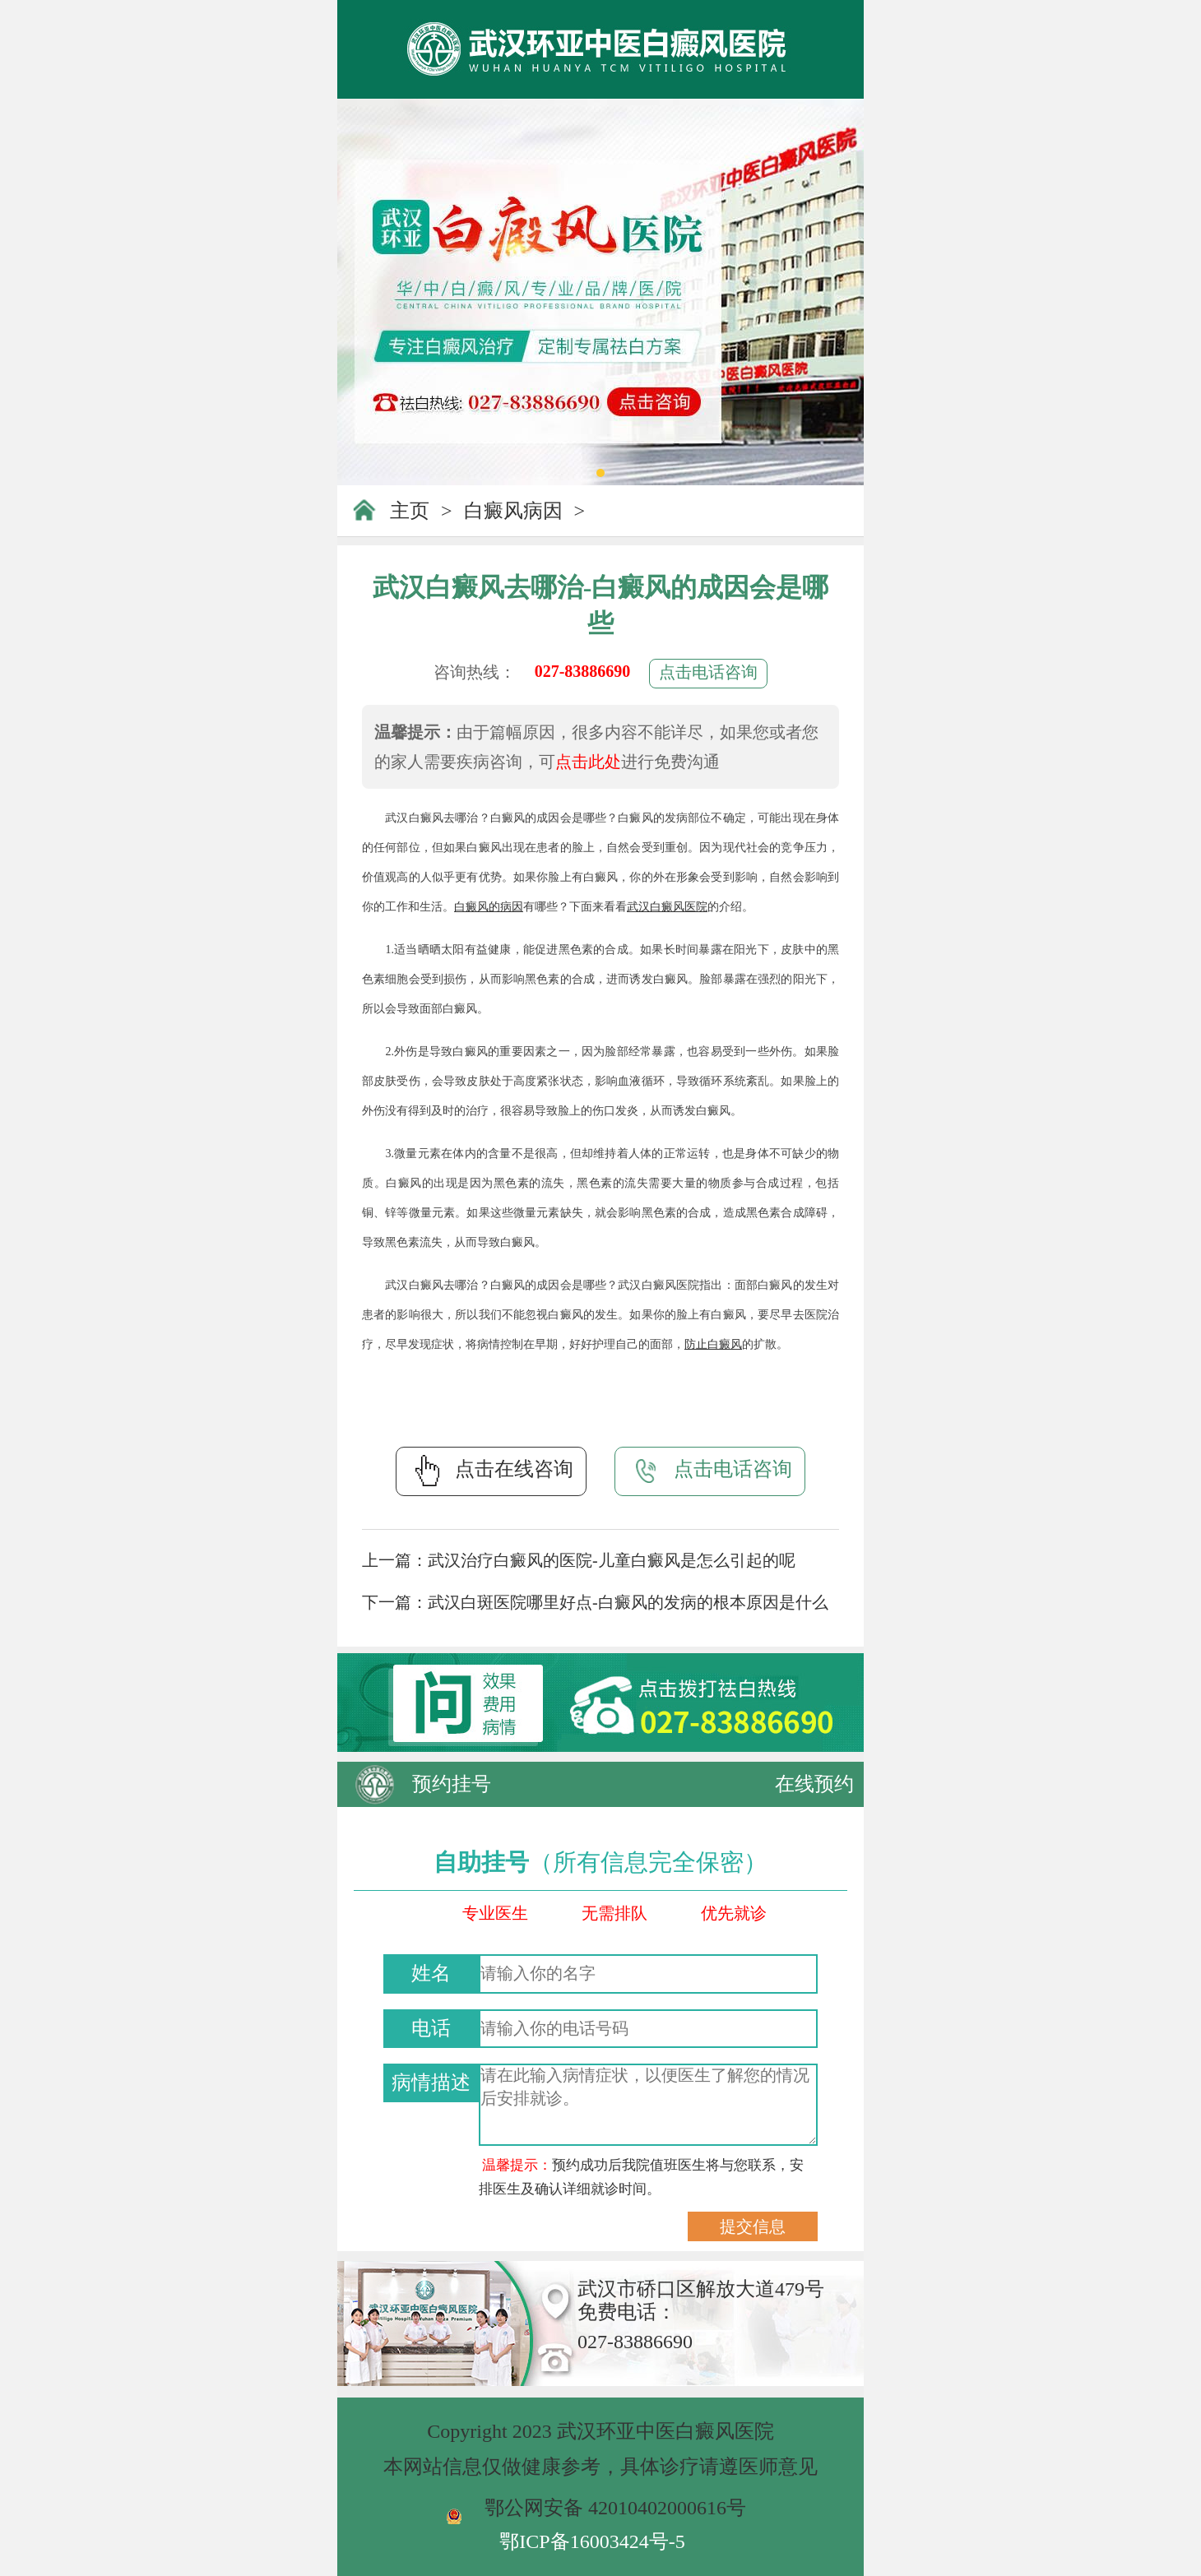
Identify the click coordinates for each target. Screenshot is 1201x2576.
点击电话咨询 (708, 672)
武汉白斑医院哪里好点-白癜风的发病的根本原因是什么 (628, 1602)
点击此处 (588, 762)
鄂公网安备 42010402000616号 (615, 2507)
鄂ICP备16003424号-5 (591, 2541)
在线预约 (814, 1784)
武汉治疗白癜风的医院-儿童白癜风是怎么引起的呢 (611, 1560)
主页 (409, 510)
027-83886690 (583, 671)
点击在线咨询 (491, 1470)
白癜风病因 (513, 510)
